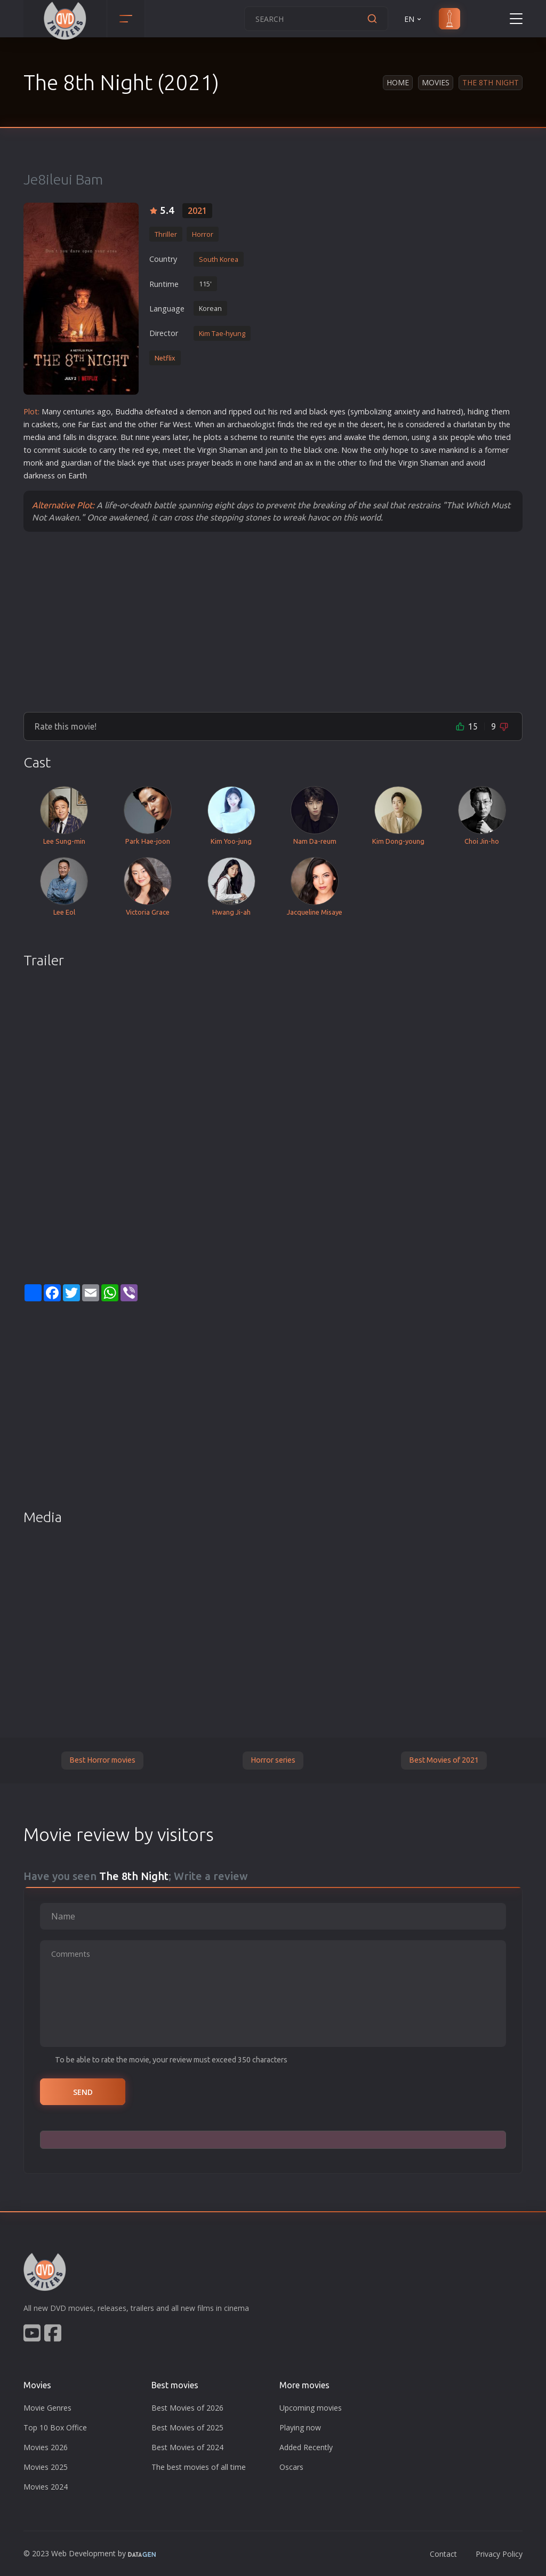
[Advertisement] (273, 621)
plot (211, 437)
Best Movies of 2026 (187, 2408)
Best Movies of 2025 (187, 2427)
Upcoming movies (310, 2408)
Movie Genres (47, 2408)
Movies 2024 (45, 2487)
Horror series (273, 1760)
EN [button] (413, 19)
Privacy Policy (499, 2554)
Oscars (291, 2467)
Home (398, 82)
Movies (435, 82)
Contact (443, 2554)
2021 (197, 211)
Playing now (300, 2427)
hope (399, 450)
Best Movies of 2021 (444, 1760)
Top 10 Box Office (55, 2427)
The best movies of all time (198, 2467)
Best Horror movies (102, 1760)
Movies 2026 (45, 2447)
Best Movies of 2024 (187, 2447)
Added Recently (306, 2447)
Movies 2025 (45, 2467)
